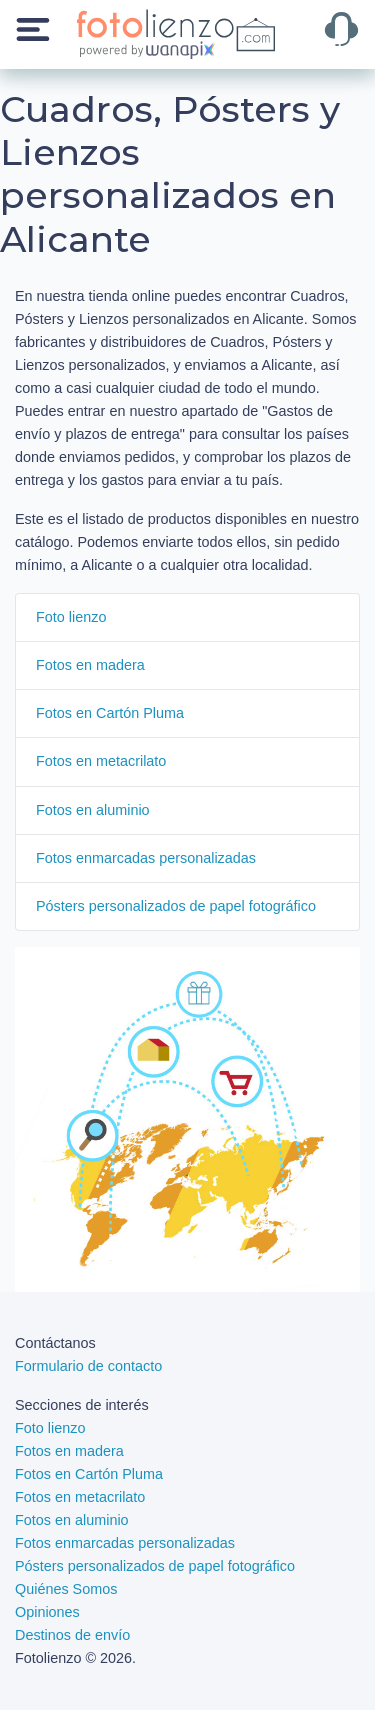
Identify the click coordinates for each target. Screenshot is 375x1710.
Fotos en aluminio (93, 810)
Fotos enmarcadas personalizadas (146, 858)
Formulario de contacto (88, 1366)
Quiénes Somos (66, 1589)
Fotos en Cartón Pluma (110, 713)
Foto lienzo (71, 617)
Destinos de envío (72, 1635)
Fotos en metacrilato (101, 761)
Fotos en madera (90, 665)
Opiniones (47, 1612)
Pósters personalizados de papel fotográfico (176, 906)
